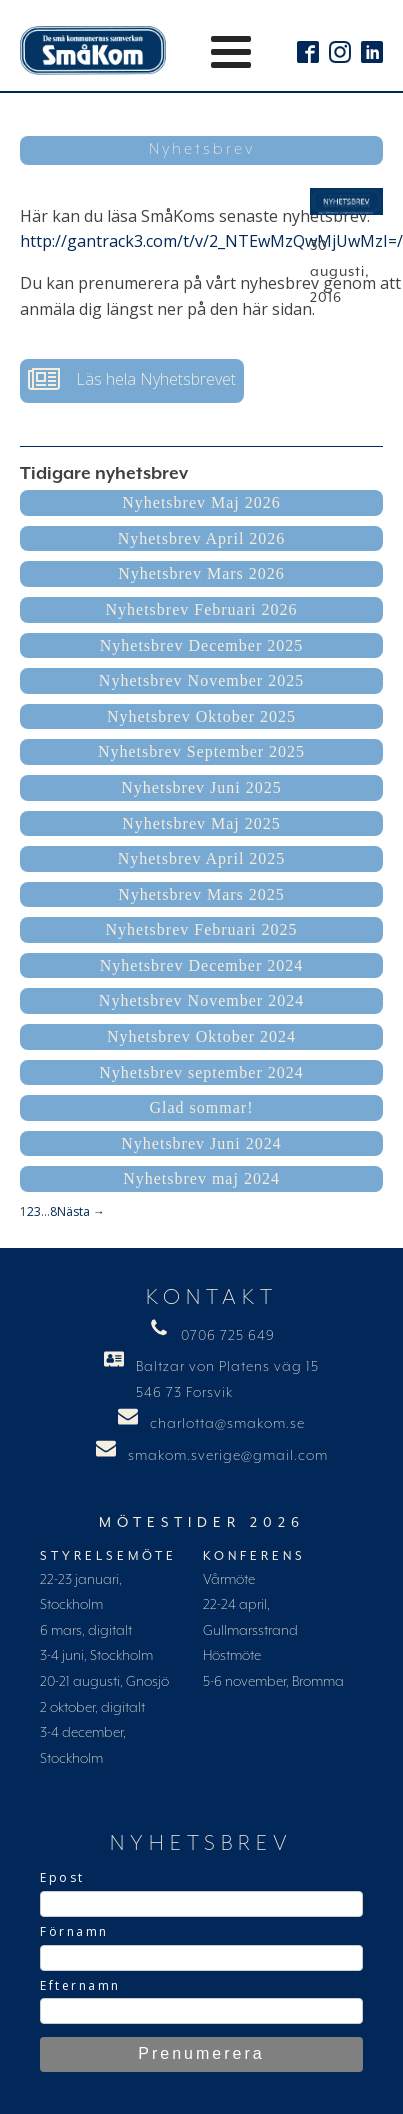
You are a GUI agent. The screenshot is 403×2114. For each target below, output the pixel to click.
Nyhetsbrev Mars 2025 (201, 894)
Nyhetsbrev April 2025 (202, 858)
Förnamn (74, 1931)
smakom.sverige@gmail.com (228, 1456)
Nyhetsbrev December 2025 (202, 645)
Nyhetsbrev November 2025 (201, 680)
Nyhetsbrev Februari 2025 (202, 929)
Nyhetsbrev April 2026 (202, 538)
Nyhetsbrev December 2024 (202, 965)
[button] (132, 381)
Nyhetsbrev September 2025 (201, 751)
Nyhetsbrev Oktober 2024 (201, 1036)
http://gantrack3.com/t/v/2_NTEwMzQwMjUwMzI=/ (211, 241)
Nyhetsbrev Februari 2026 (202, 609)
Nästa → (81, 1211)
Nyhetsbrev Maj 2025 (201, 823)
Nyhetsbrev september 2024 (201, 1072)
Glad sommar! (202, 1107)
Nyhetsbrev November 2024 (201, 1000)
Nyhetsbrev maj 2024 (201, 1178)
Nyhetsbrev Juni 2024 (201, 1143)
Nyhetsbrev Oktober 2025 (201, 716)
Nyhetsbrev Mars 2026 (201, 573)
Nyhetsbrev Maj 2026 (201, 502)
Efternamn (80, 1985)
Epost (62, 1877)
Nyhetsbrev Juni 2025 (201, 787)
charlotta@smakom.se (227, 1424)
